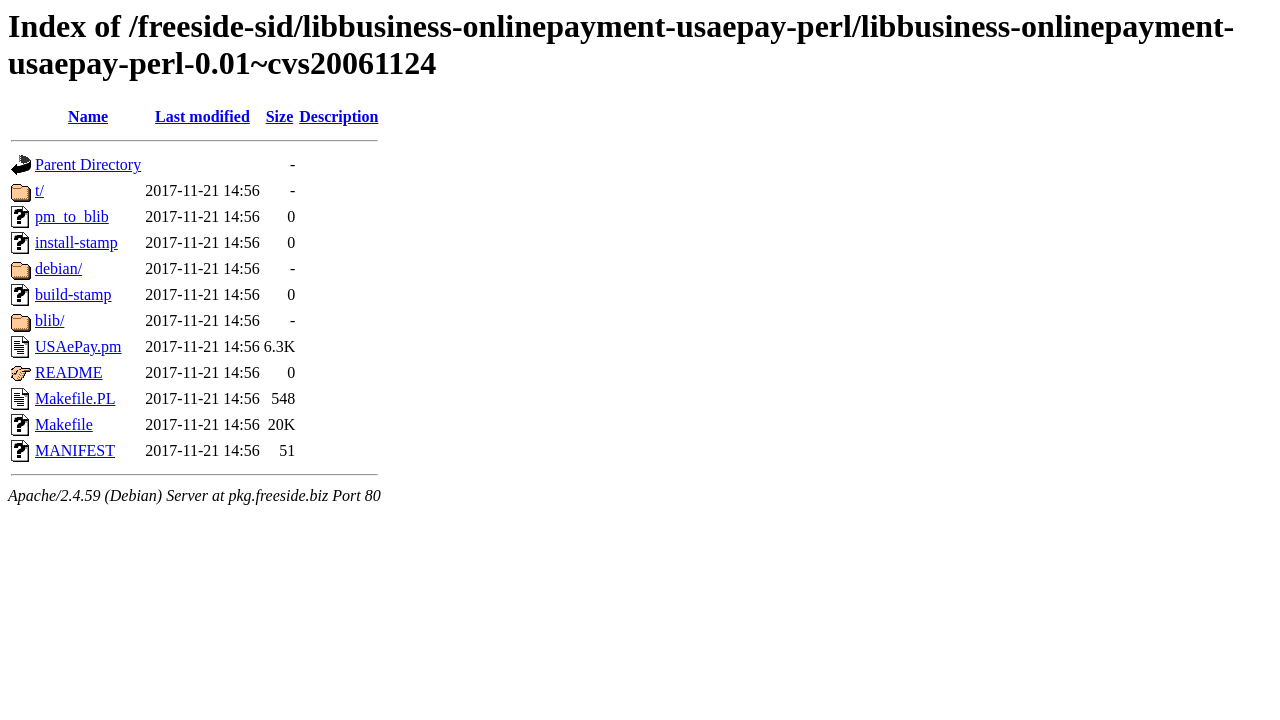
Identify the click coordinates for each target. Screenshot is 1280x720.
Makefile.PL (75, 398)
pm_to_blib (72, 216)
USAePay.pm (78, 346)
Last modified (202, 116)
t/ (39, 190)
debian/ (58, 268)
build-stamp (73, 294)
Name (88, 116)
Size (280, 116)
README (69, 372)
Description (338, 116)
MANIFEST (75, 450)
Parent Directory (88, 164)
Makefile (64, 424)
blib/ (49, 320)
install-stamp (76, 242)
